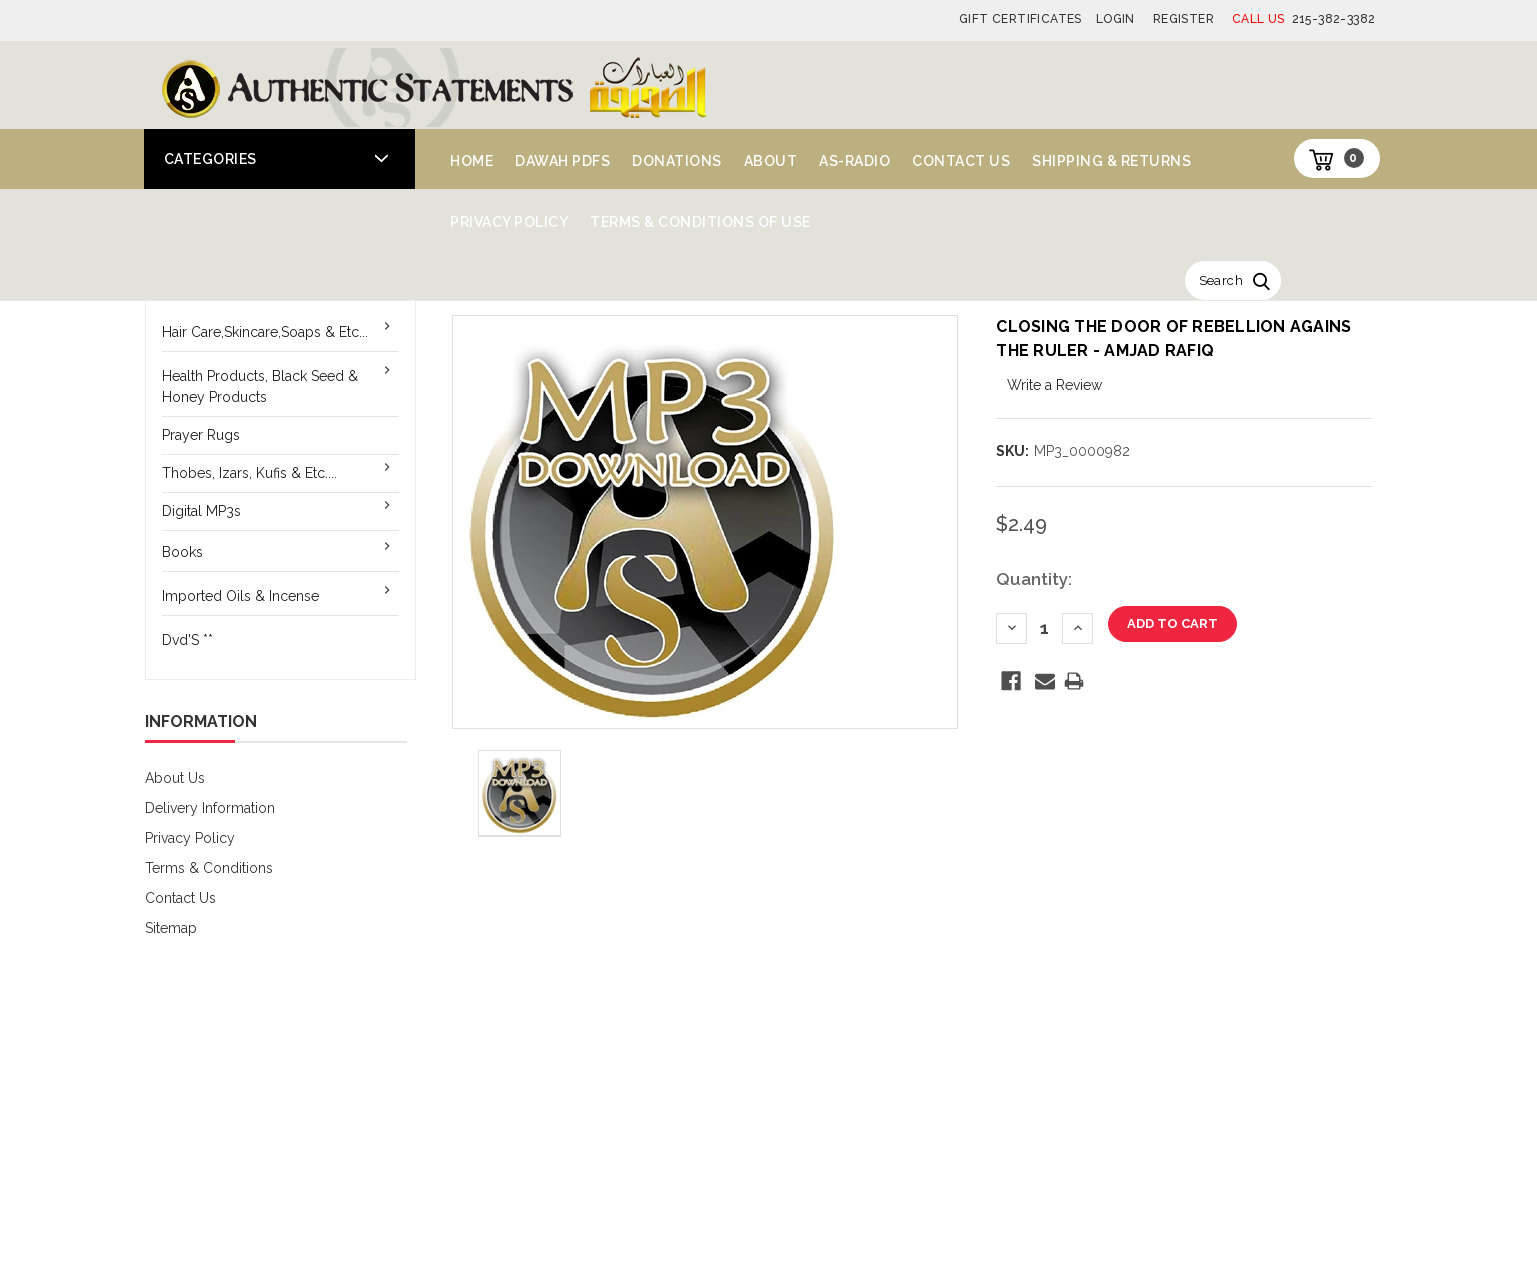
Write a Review (1054, 385)
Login (1115, 19)
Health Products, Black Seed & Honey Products (260, 386)
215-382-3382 (1303, 19)
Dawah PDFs (562, 161)
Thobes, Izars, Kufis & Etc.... (249, 473)
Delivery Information (210, 808)
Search (1221, 280)
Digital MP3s (201, 511)
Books (182, 552)
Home (471, 161)
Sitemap (171, 928)
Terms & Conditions (209, 868)
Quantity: (1034, 579)
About (771, 161)
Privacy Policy (509, 222)
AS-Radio (854, 161)
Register (1183, 19)
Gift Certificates (1020, 19)
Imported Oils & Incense (240, 596)
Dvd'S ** (187, 640)
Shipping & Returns (1111, 161)
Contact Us (961, 161)
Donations (677, 161)
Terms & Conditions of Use (700, 222)
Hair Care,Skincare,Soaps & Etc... (265, 332)
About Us (175, 778)
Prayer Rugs (201, 435)
